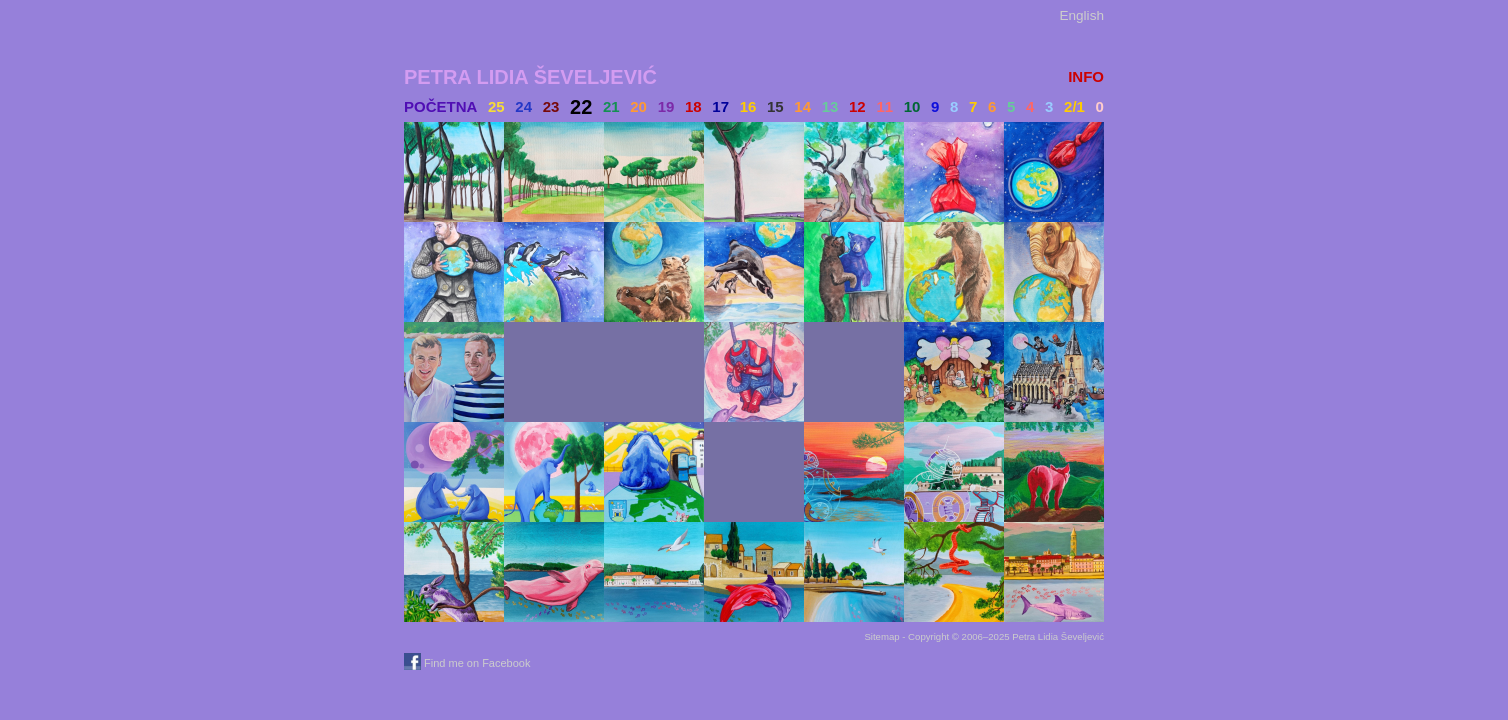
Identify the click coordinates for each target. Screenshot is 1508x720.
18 (693, 106)
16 (748, 106)
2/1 (1074, 106)
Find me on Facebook (469, 663)
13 (830, 106)
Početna (440, 106)
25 (496, 106)
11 (884, 106)
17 (720, 106)
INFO (1086, 76)
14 (802, 106)
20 (638, 106)
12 (857, 106)
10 (912, 106)
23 (551, 106)
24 (523, 106)
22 (581, 107)
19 (666, 106)
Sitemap (881, 636)
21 (611, 106)
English (1081, 15)
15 (775, 106)
